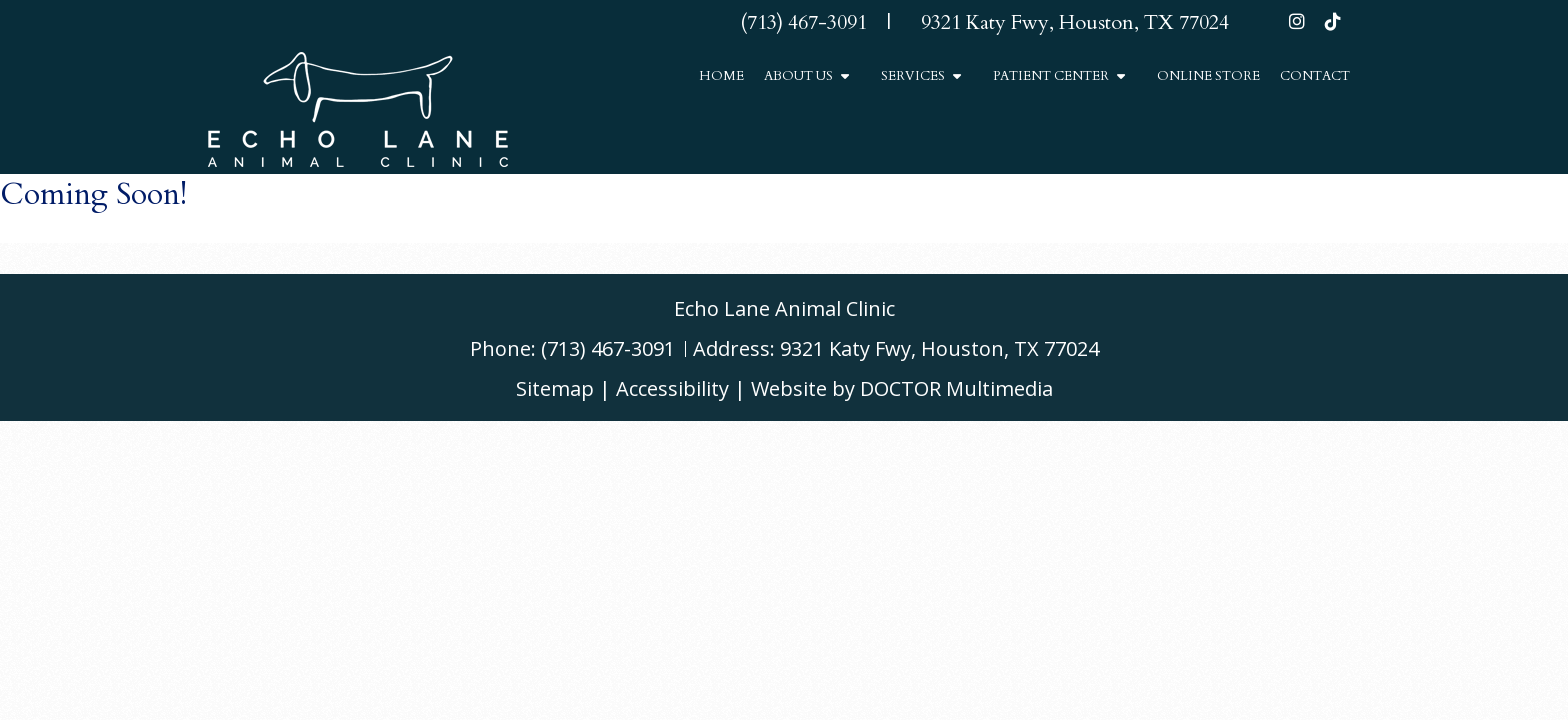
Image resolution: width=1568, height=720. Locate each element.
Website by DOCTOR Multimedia (902, 388)
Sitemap (555, 388)
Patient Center (1051, 76)
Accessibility (672, 388)
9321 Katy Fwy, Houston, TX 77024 (939, 348)
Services (913, 76)
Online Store (1208, 76)
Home (721, 76)
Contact (1315, 76)
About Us (798, 76)
